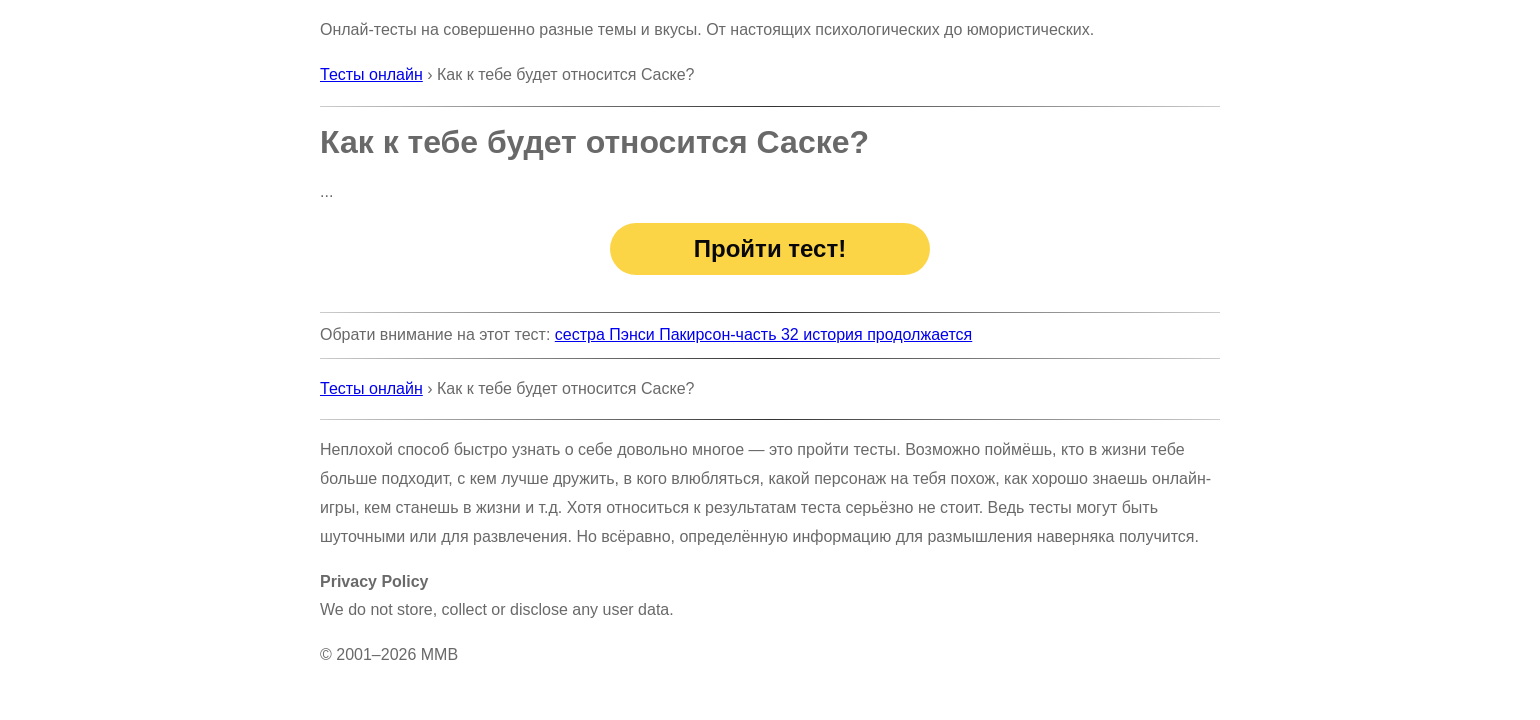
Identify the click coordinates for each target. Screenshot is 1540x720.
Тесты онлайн (371, 74)
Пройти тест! (770, 248)
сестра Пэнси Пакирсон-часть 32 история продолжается (763, 334)
